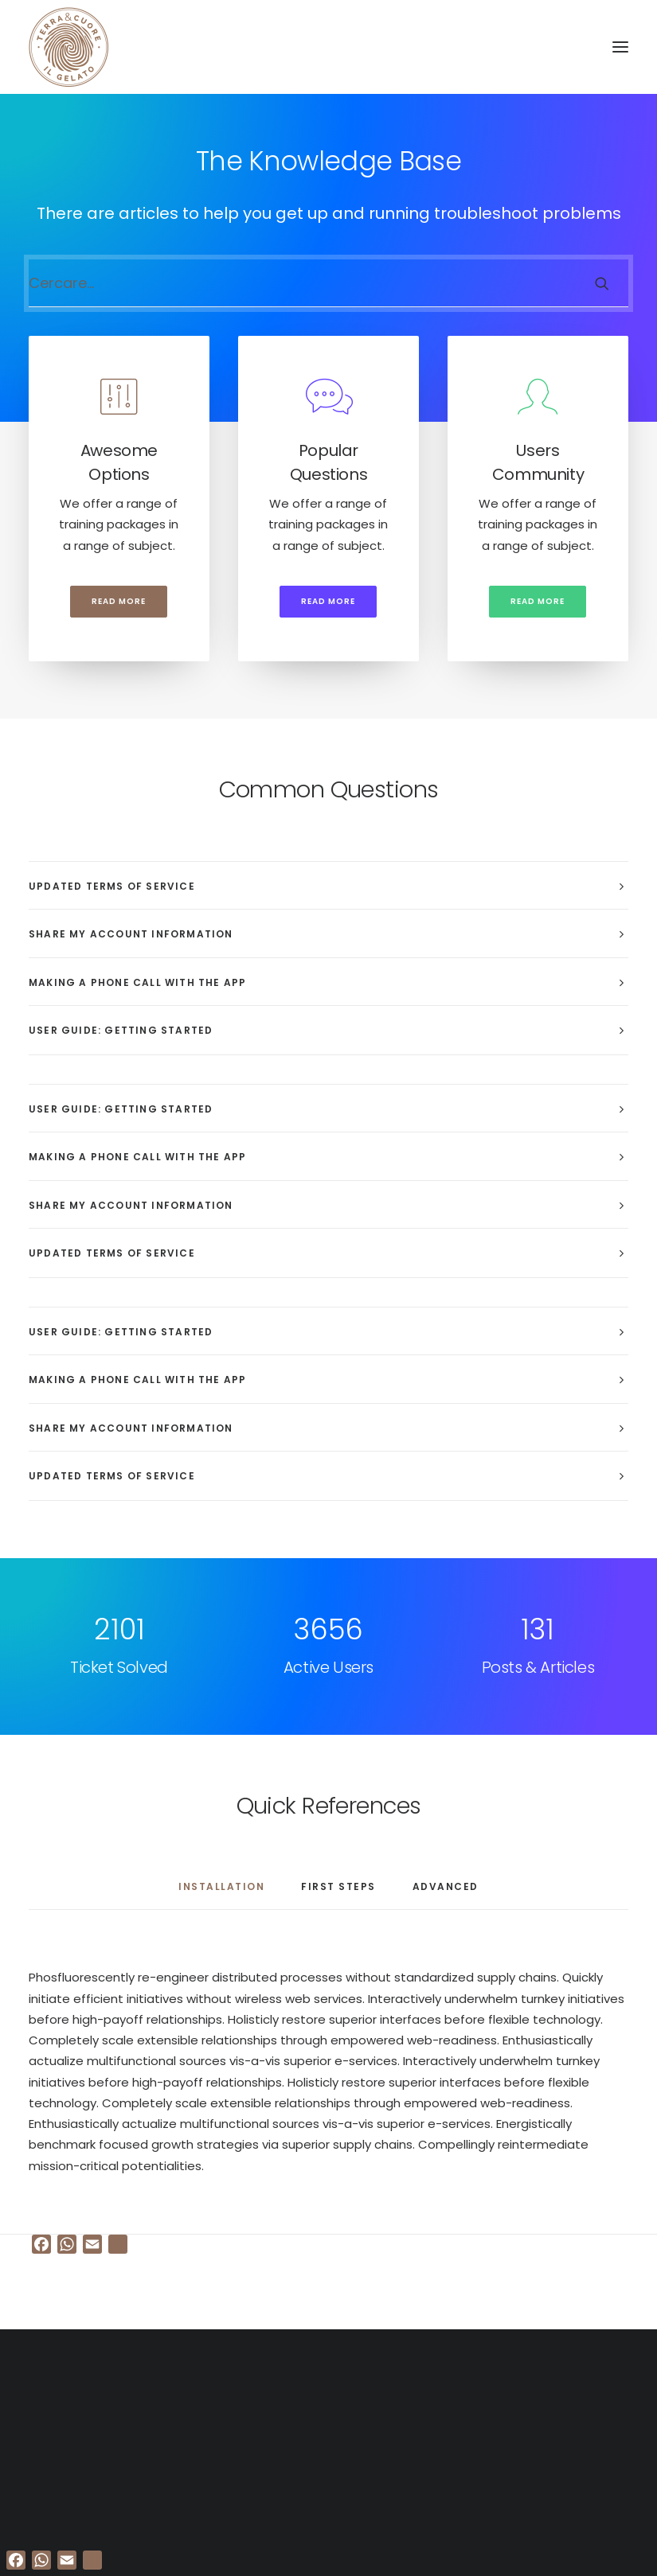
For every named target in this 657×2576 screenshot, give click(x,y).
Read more (119, 601)
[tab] (328, 886)
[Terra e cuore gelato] (68, 47)
